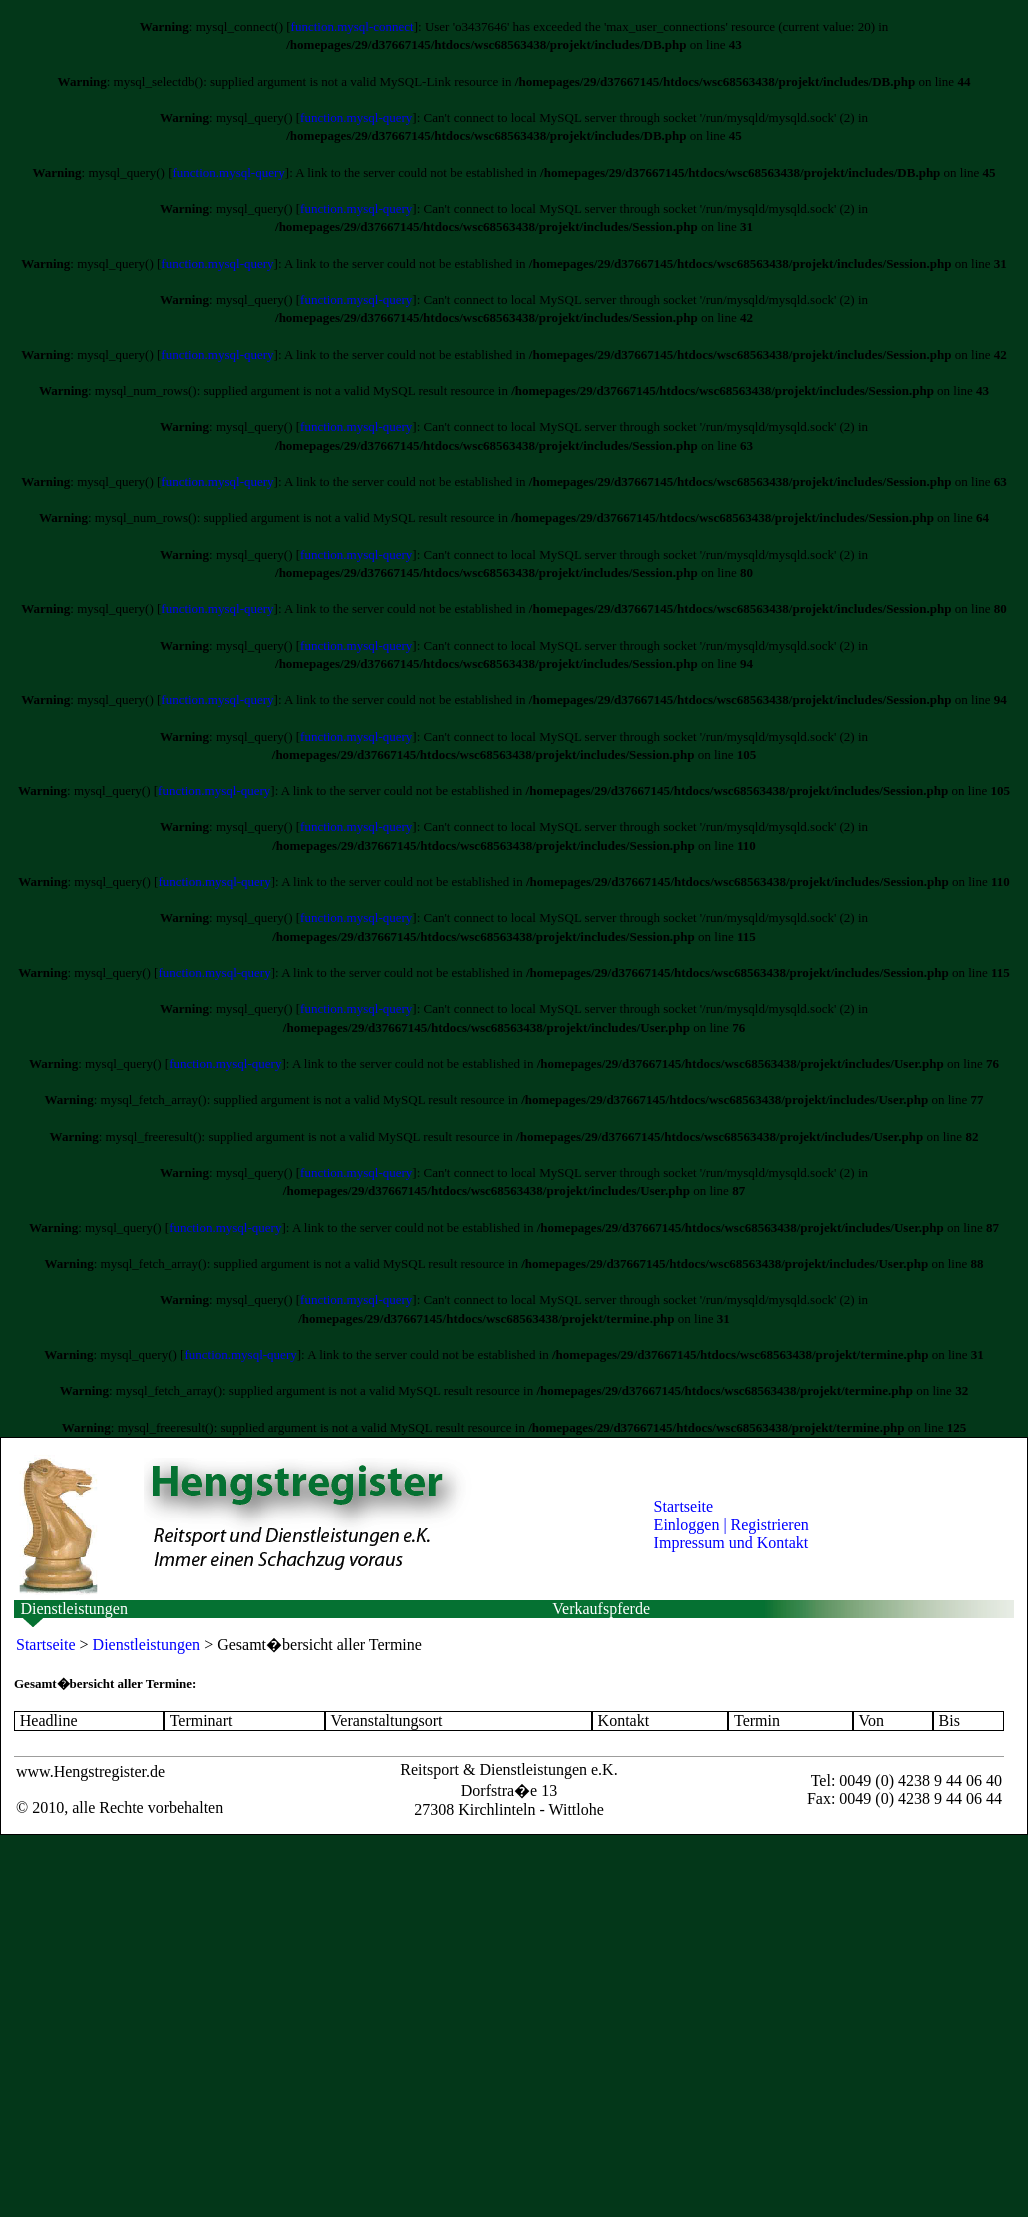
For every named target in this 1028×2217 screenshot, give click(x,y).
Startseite (684, 1506)
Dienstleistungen (74, 1608)
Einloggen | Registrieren (731, 1524)
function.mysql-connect (352, 26)
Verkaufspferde (601, 1608)
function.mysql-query (356, 117)
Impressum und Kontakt (731, 1542)
